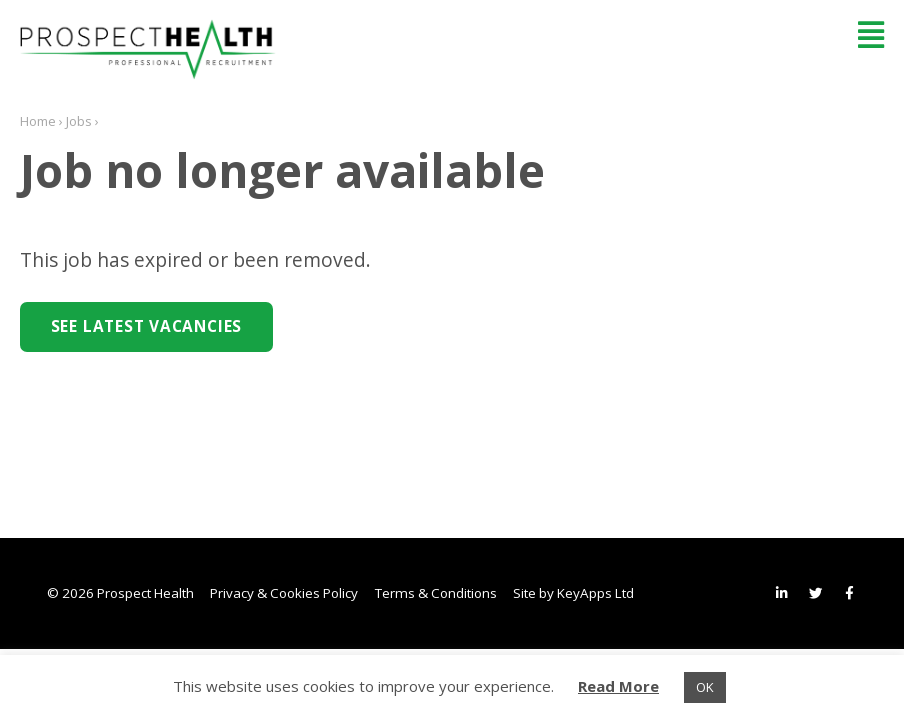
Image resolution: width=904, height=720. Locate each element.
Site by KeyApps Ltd (573, 593)
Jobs (79, 121)
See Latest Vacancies (146, 326)
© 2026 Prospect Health (120, 593)
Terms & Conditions (436, 593)
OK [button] (705, 687)
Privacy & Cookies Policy (284, 593)
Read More (618, 686)
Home (38, 121)
